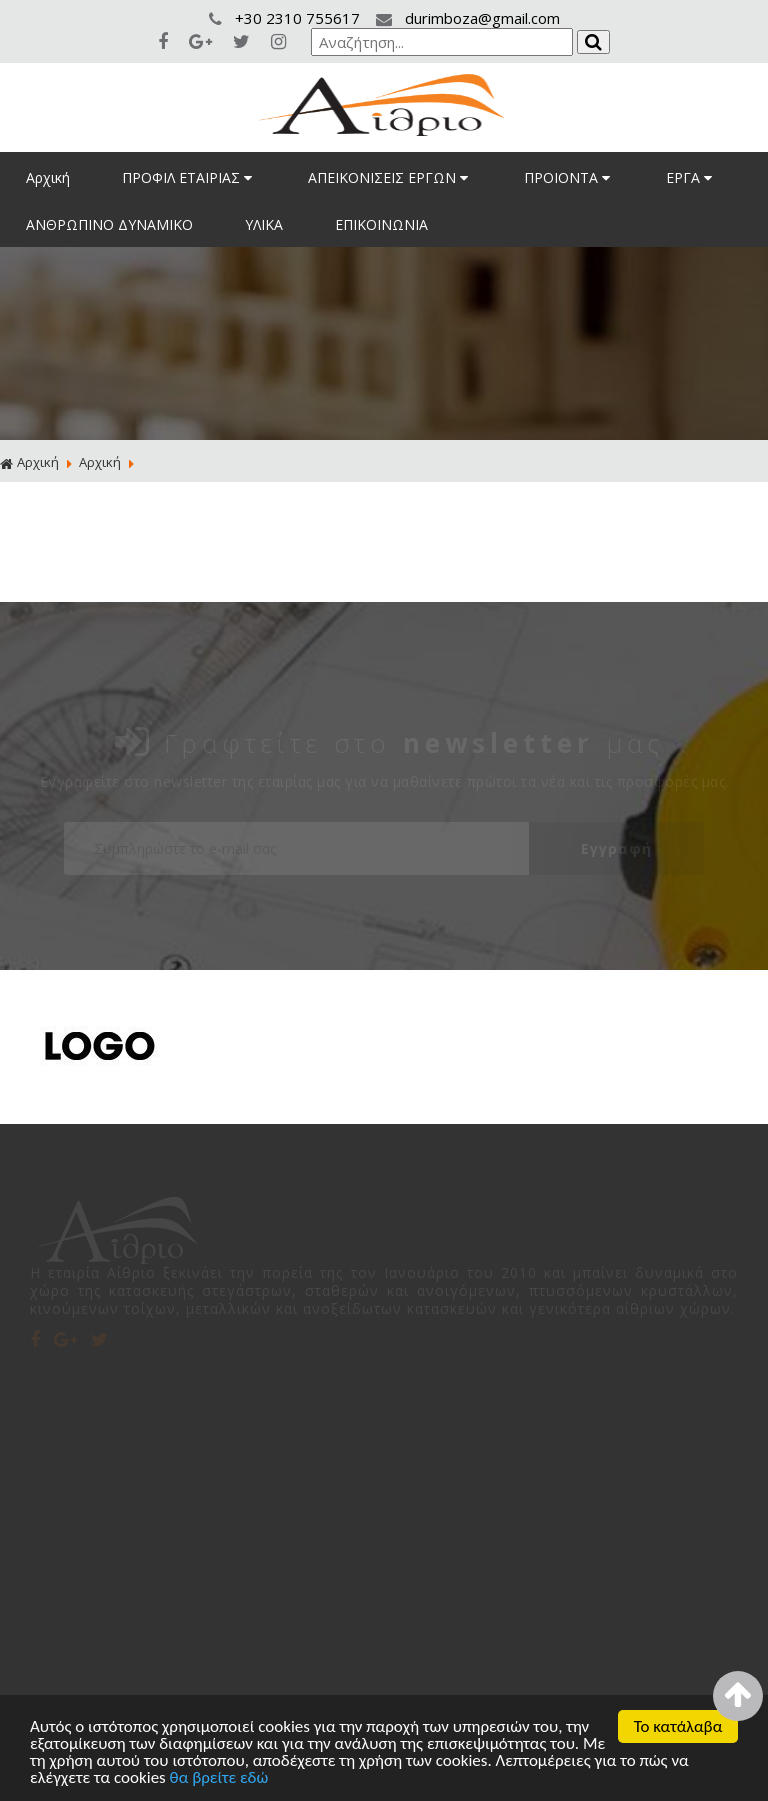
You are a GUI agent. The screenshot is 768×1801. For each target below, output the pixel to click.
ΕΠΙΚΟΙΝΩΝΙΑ (381, 224)
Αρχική (48, 177)
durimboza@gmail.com (468, 18)
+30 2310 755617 (286, 18)
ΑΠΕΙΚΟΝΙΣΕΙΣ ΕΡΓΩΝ (390, 177)
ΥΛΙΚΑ (264, 224)
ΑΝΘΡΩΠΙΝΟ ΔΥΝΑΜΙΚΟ (109, 224)
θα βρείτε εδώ (219, 1778)
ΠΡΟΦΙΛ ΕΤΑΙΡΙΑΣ (189, 177)
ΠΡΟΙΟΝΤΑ (569, 177)
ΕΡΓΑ (691, 177)
